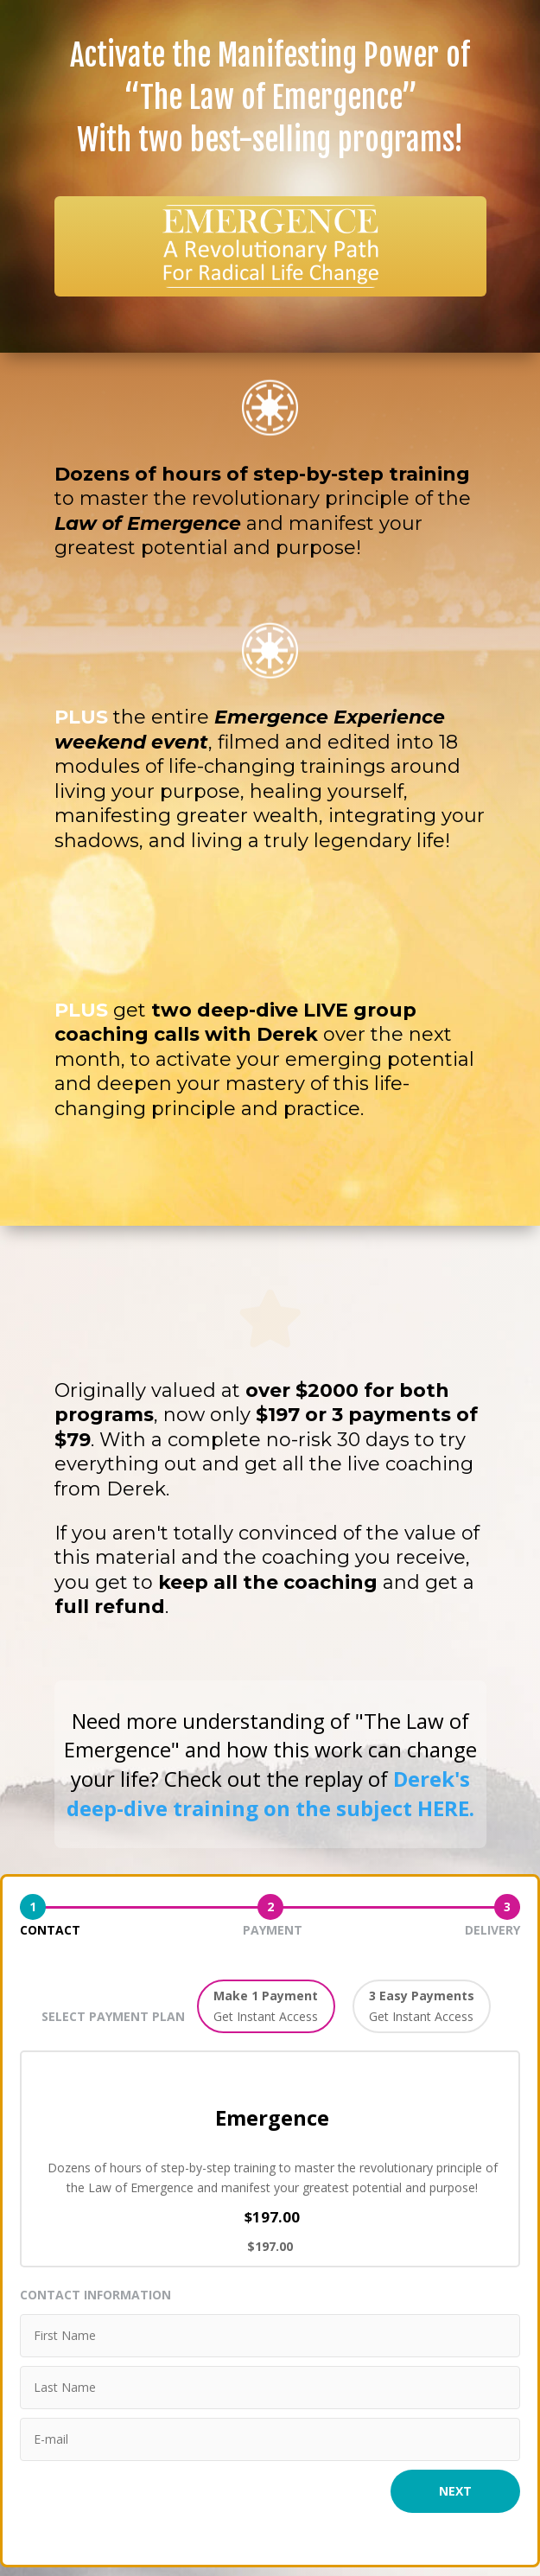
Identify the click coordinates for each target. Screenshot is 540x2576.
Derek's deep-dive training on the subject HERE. (270, 1793)
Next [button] (455, 2491)
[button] (266, 2006)
